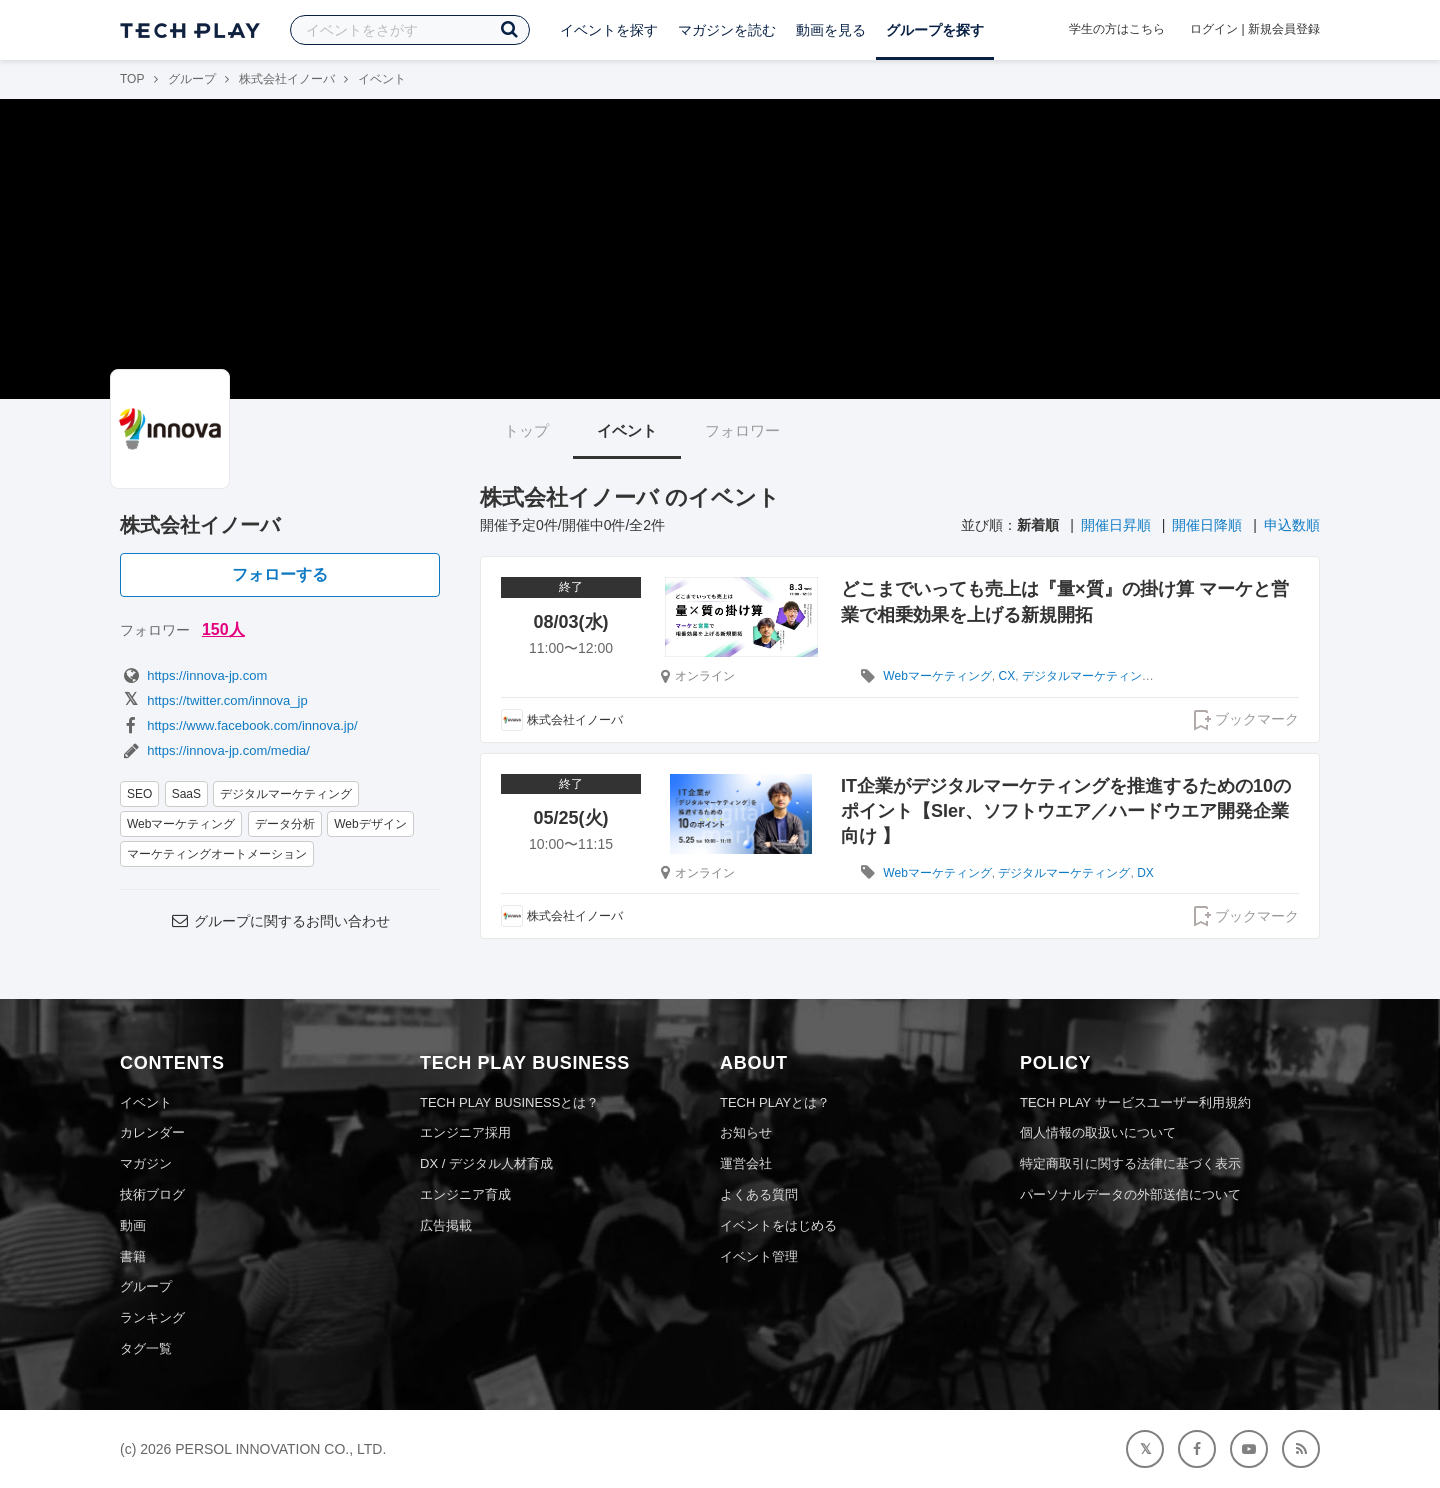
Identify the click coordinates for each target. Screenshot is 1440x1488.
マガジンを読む (727, 30)
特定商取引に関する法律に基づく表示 (1130, 1163)
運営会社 (746, 1163)
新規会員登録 (1284, 29)
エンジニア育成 (465, 1194)
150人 (223, 629)
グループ (192, 79)
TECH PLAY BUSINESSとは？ (509, 1102)
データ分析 (285, 824)
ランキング (152, 1317)
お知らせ (746, 1132)
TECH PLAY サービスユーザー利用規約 (1135, 1102)
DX (1145, 873)
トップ (526, 430)
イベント (627, 430)
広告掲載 (446, 1225)
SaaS (186, 794)
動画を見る (831, 30)
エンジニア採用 (465, 1132)
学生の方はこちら (1117, 29)
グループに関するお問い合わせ (280, 921)
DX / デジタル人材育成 (486, 1163)
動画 (133, 1225)
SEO (139, 794)
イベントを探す (609, 30)
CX (1006, 676)
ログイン (1214, 29)
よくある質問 (759, 1194)
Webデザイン (370, 824)
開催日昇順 (1116, 525)
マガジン (146, 1163)
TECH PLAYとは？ (775, 1102)
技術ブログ (152, 1194)
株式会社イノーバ (287, 79)
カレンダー (152, 1132)
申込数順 (1292, 525)
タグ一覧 (146, 1348)
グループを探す (935, 30)
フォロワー (742, 430)
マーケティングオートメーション (217, 854)
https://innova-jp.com (193, 675)
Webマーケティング (181, 824)
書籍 (133, 1256)
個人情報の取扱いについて (1098, 1132)
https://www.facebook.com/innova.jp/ (239, 725)
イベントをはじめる (778, 1225)
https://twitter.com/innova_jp (214, 700)
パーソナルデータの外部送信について (1130, 1194)
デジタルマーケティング (286, 794)
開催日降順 (1207, 525)
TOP (132, 79)
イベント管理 (759, 1256)
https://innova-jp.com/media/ (215, 750)
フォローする (280, 574)
